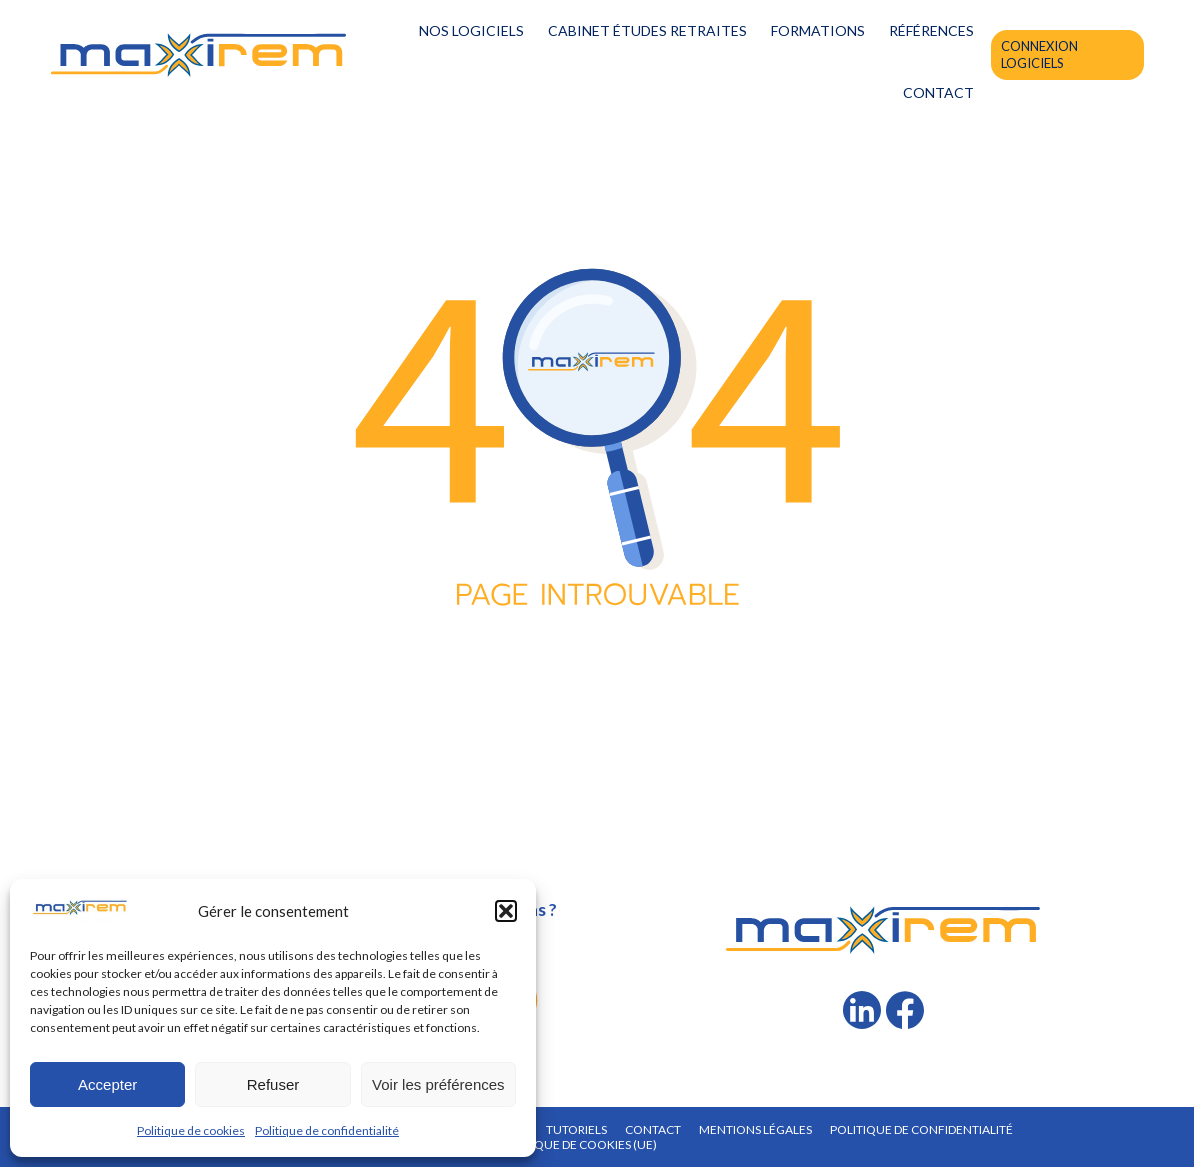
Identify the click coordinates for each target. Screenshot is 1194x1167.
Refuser (273, 1084)
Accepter (107, 1084)
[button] (506, 911)
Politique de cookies (191, 1130)
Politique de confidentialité (327, 1130)
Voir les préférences (438, 1084)
